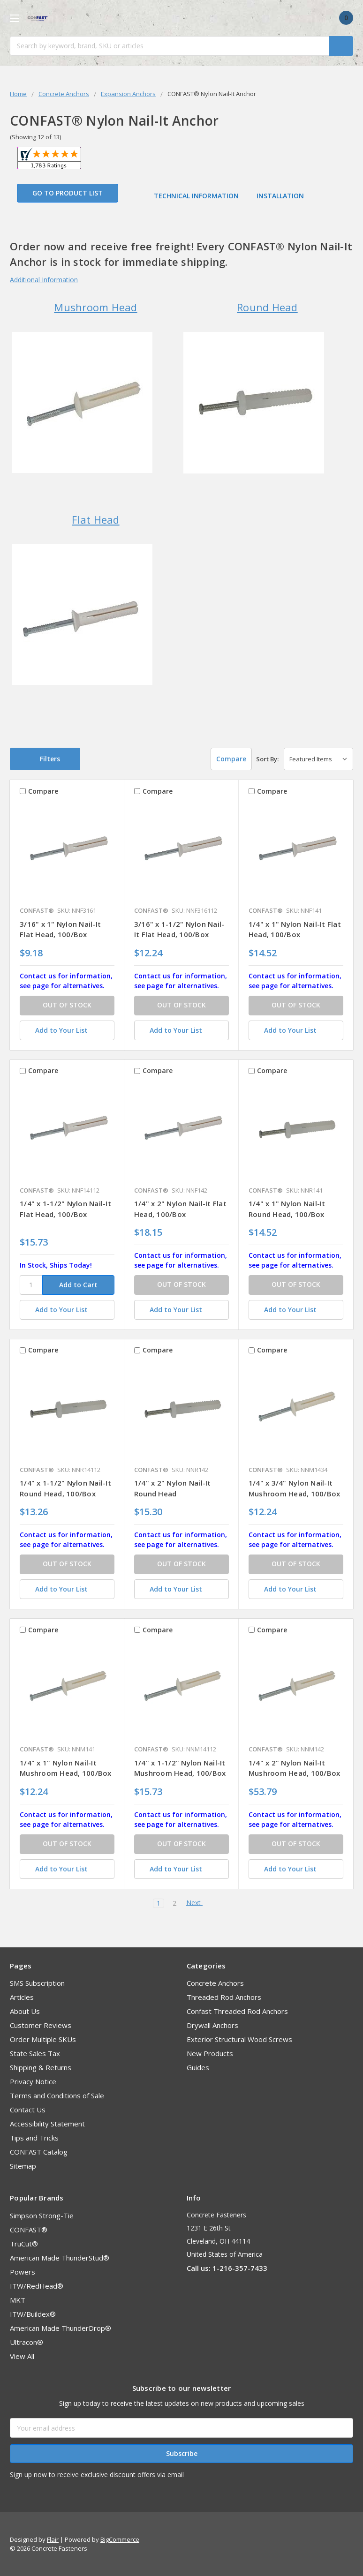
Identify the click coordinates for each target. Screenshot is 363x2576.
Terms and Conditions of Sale (57, 2095)
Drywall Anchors (212, 2025)
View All (22, 2356)
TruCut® (24, 2243)
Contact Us (27, 2109)
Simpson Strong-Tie (42, 2215)
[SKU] (31, 1285)
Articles (22, 1997)
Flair (53, 2539)
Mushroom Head (95, 307)
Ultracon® (26, 2342)
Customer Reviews (40, 2025)
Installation (279, 195)
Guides (198, 2067)
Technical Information (195, 195)
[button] (45, 759)
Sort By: (267, 759)
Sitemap (23, 2165)
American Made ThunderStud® (59, 2257)
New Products (210, 2053)
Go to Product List (67, 192)
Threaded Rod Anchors (224, 1997)
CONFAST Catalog (39, 2151)
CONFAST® (28, 2229)
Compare (226, 758)
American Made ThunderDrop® (60, 2328)
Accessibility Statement (47, 2123)
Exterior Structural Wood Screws (239, 2039)
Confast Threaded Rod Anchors (237, 2011)
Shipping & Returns (40, 2067)
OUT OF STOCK (67, 1004)
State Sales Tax (35, 2053)
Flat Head (95, 519)
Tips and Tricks (34, 2137)
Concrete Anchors (215, 1983)
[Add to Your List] (67, 1030)
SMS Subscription (37, 1983)
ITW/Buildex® (33, 2314)
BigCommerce (119, 2539)
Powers (22, 2271)
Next (198, 1903)
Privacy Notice (33, 2081)
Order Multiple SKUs (43, 2039)
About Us (25, 2011)
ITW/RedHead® (36, 2286)
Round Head (267, 307)
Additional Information (44, 279)
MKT (17, 2300)
